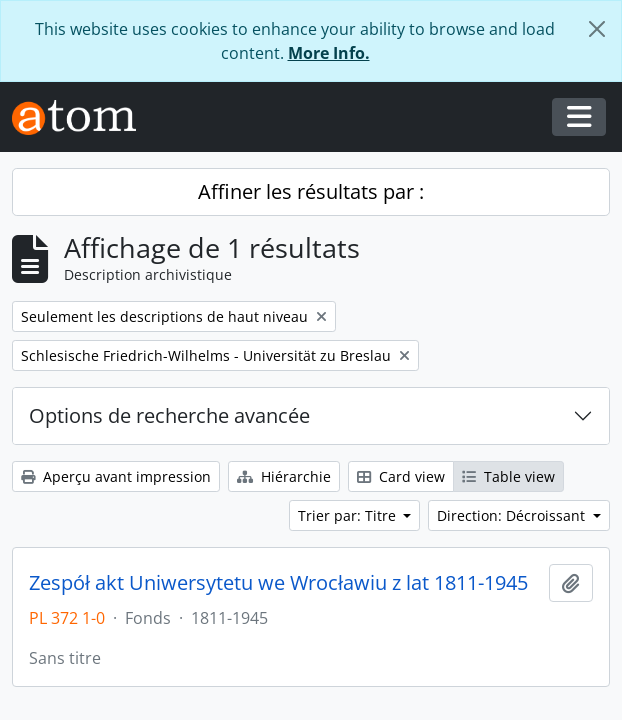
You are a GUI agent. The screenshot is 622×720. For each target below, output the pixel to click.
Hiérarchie (284, 476)
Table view (508, 476)
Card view (401, 476)
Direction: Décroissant (513, 515)
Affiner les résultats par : (311, 191)
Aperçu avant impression (116, 476)
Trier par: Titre (349, 515)
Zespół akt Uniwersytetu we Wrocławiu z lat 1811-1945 (278, 583)
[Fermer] (597, 29)
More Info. (329, 53)
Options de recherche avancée (169, 415)
